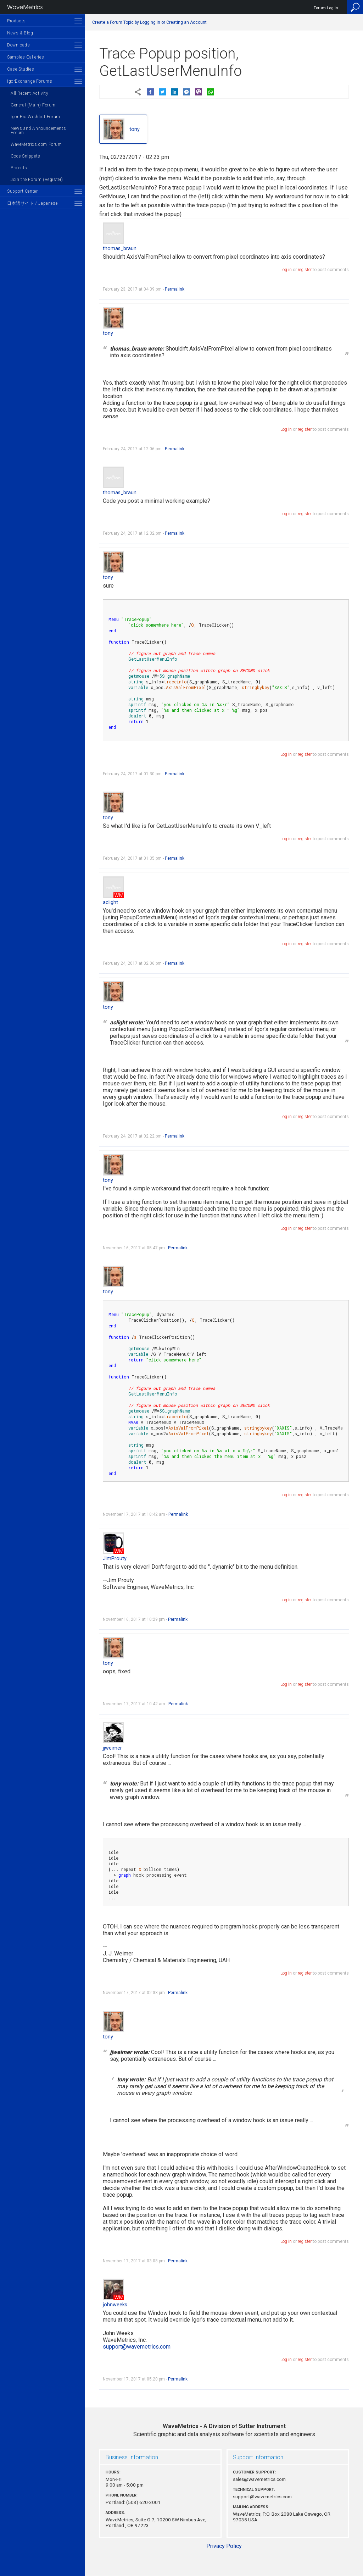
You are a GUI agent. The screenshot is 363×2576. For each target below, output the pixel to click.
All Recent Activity (29, 93)
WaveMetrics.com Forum (36, 144)
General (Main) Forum (33, 105)
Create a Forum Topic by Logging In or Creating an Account (149, 22)
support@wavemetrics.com (137, 2346)
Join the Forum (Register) (37, 179)
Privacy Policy (224, 2546)
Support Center (22, 191)
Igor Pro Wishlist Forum (35, 116)
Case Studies (20, 69)
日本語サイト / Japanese (32, 203)
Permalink (174, 289)
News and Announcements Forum (38, 130)
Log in (286, 269)
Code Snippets (25, 156)
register (305, 269)
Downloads (18, 45)
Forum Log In (326, 8)
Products (16, 20)
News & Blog (20, 33)
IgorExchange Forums (29, 81)
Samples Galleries (25, 57)
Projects (19, 167)
